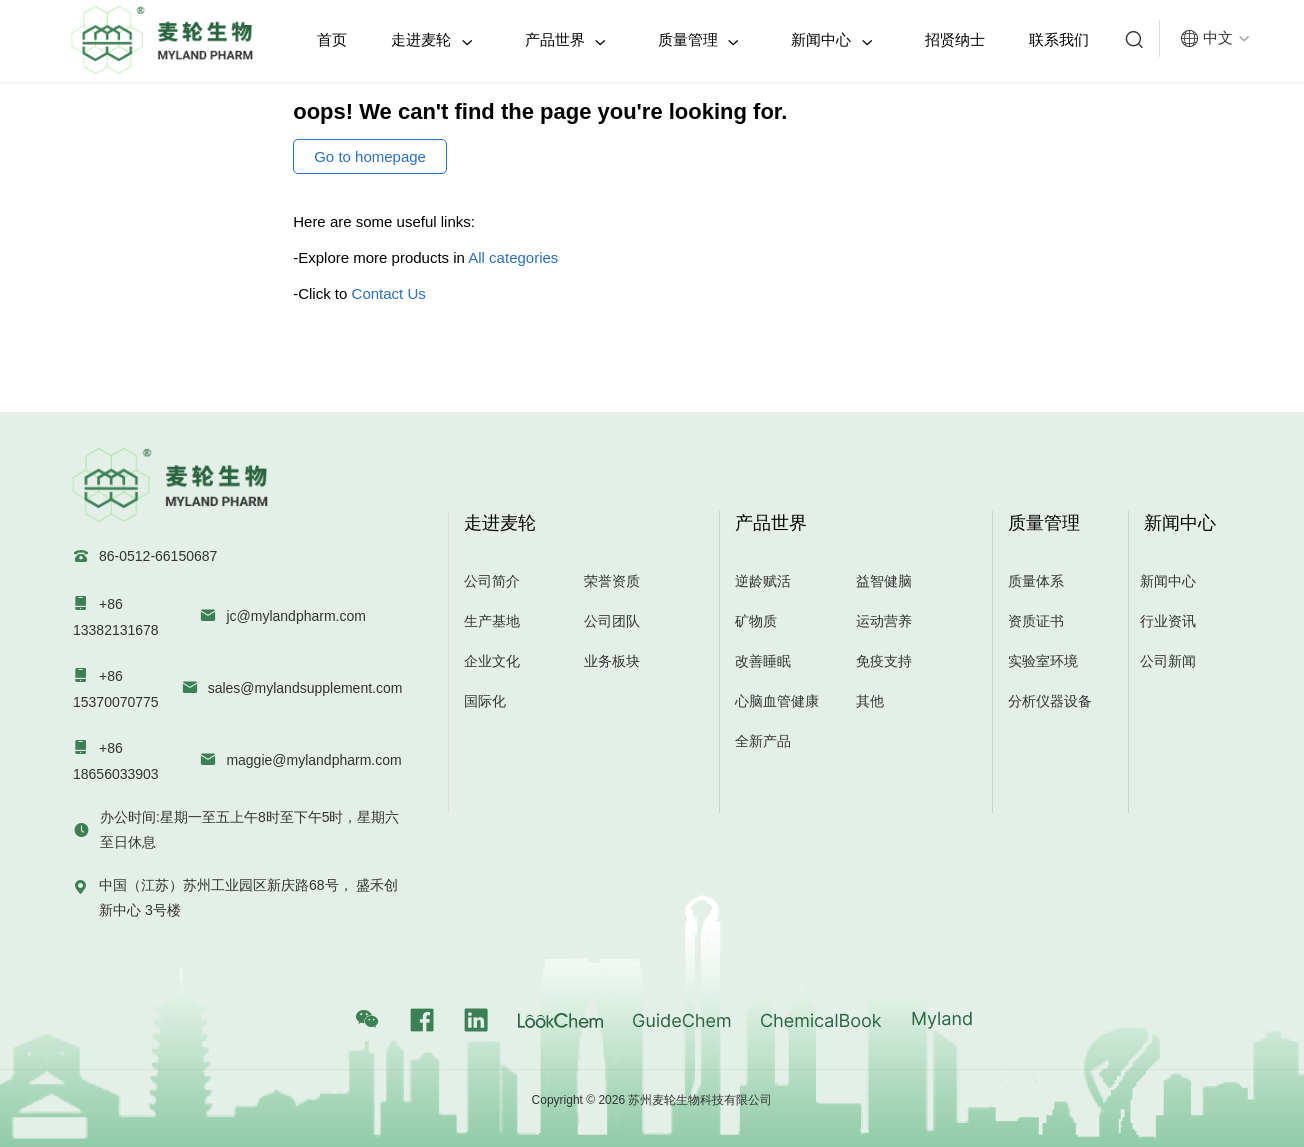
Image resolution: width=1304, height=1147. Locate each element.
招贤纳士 (955, 39)
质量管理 (698, 40)
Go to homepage (370, 156)
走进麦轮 (431, 40)
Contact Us (389, 293)
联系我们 (1059, 39)
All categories (513, 257)
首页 (332, 39)
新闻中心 (831, 40)
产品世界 (565, 40)
